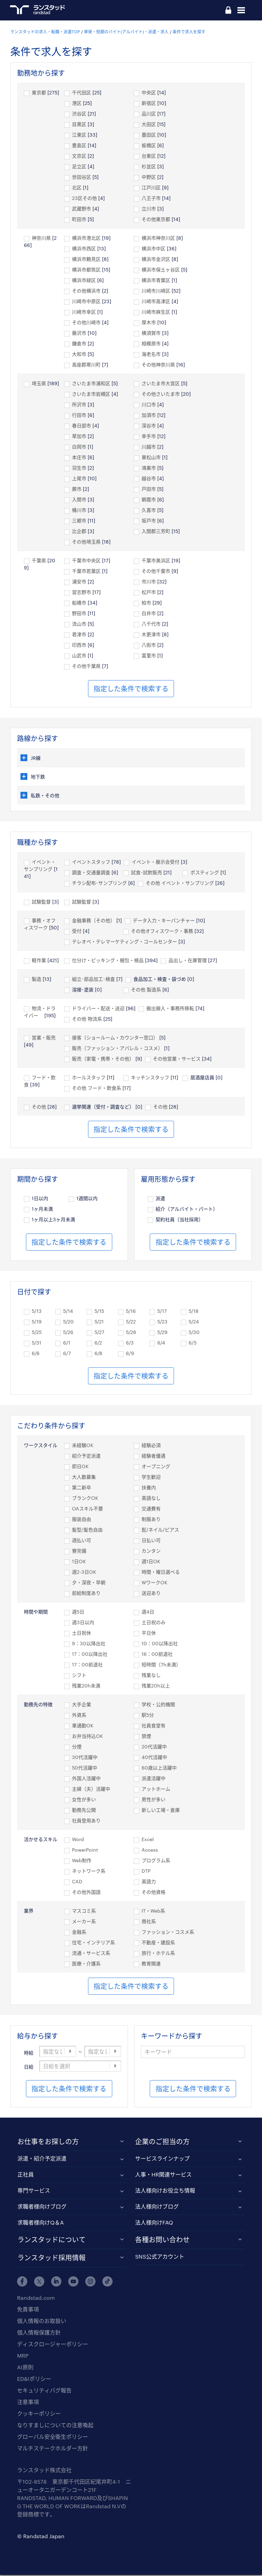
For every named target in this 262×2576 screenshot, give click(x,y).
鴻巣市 (149, 468)
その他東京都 (156, 220)
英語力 (149, 1882)
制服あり (151, 1520)
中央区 (149, 93)
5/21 (99, 1322)
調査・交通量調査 (91, 873)
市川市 (149, 582)
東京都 (39, 93)
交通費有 (151, 1509)
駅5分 (148, 1715)
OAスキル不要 (87, 1509)
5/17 (162, 1312)
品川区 (149, 114)
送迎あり (151, 1594)
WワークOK (155, 1583)
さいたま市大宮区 (161, 384)
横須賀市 (151, 333)
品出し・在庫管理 (188, 961)
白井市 (149, 614)
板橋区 (149, 146)
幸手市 (149, 437)
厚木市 (149, 323)
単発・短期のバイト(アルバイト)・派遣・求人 (126, 32)
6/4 (161, 1343)
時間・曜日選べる (161, 1572)
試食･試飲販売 (146, 873)
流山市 (79, 624)
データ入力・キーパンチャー (164, 921)
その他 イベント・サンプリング (180, 883)
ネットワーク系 (88, 1871)
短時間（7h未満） (161, 1665)
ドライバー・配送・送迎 (98, 1009)
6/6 (36, 1354)
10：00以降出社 (160, 1644)
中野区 (149, 177)
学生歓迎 (151, 1477)
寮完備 (79, 1551)
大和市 (79, 355)
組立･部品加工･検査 (93, 980)
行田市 (79, 416)
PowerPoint (85, 1850)
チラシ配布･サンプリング (99, 883)
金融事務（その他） (93, 921)
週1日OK (151, 1562)
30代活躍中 (85, 1758)
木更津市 (151, 635)
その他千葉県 (86, 667)
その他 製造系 (146, 990)
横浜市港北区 (86, 238)
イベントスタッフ (91, 862)
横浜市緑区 (84, 281)
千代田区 (81, 93)
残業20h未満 (86, 1686)
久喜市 (149, 511)
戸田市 (149, 489)
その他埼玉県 (86, 542)
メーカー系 (84, 1922)
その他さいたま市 (161, 394)
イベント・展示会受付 (155, 862)
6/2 (98, 1343)
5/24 (194, 1322)
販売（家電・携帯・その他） (103, 1059)
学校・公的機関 (158, 1705)
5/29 (162, 1333)
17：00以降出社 (89, 1655)
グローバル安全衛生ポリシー (52, 2437)
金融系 (79, 1932)
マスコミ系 (84, 1911)
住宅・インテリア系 (93, 1943)
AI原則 (25, 2368)
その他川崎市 (86, 323)
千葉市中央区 (86, 561)
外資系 (79, 1715)
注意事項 (28, 2403)
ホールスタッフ (88, 1078)
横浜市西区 (84, 249)
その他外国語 (86, 1893)
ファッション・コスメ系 (168, 1932)
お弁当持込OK (87, 1737)
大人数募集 (84, 1477)
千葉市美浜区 (156, 561)
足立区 (79, 167)
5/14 (68, 1312)
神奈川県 (41, 238)
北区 (77, 188)
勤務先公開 (84, 1810)
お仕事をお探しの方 (48, 2142)
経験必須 (151, 1446)
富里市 (149, 656)
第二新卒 (81, 1488)
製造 (36, 980)
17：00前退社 (87, 1665)
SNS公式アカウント (159, 2257)
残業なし (151, 1676)
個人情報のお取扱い (41, 2322)
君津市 (79, 635)
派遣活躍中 (153, 1779)
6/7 (67, 1354)
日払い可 (151, 1541)
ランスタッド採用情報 (51, 2258)
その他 (39, 1107)
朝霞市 (149, 500)
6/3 (130, 1343)
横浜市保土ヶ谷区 (161, 270)
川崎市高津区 (156, 302)
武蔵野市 (81, 209)
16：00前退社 (157, 1655)
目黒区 (79, 125)
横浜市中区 (153, 249)
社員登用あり (86, 1821)
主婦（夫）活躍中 (91, 1789)
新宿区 (149, 104)
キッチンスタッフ (150, 1078)
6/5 (192, 1343)
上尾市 (79, 479)
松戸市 (149, 593)
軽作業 (39, 961)
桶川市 (79, 511)
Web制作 (81, 1861)
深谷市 (149, 426)
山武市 (79, 656)
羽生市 (79, 468)
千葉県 (39, 561)
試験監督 (41, 902)
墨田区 (149, 135)
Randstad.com (36, 2298)
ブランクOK (85, 1499)
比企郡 (79, 532)
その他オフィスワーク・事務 (162, 931)
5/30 (194, 1333)
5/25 (37, 1333)
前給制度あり (86, 1594)
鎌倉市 (79, 344)
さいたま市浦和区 (91, 384)
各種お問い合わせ (162, 2240)
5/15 (99, 1312)
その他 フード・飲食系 (96, 1088)
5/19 (37, 1322)
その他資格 (153, 1893)
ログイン (228, 10)
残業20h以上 (156, 1686)
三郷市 (79, 521)
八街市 (149, 645)
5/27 (99, 1333)
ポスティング (204, 873)
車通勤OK (82, 1726)
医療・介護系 (86, 1964)
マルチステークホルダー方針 (52, 2449)
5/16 (131, 1312)
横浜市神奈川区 (158, 238)
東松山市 (151, 458)
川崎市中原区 (86, 302)
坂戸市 (149, 521)
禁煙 (146, 1737)
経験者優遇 (153, 1456)
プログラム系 (156, 1861)
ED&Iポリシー (34, 2379)
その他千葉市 (156, 572)
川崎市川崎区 (156, 291)
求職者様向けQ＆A (40, 2223)
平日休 (149, 1633)
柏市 (146, 603)
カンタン (151, 1551)
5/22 (131, 1322)
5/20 (68, 1322)
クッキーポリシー (39, 2414)
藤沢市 (79, 333)
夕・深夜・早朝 (88, 1583)
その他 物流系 (87, 1019)
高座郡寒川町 (86, 365)
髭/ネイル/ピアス (160, 1530)
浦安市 (79, 582)
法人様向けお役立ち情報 (165, 2191)
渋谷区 (79, 114)
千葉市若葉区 (86, 572)
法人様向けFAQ (154, 2223)
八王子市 (151, 199)
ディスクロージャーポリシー (52, 2345)
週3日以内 (83, 1623)
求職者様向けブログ (42, 2207)
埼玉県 (39, 384)
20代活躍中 (154, 1747)
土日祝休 (81, 1633)
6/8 (98, 1354)
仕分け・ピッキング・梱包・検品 (108, 961)
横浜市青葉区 (156, 281)
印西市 (79, 645)
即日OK (80, 1467)
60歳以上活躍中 (159, 1768)
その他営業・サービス (177, 1059)
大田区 (149, 125)
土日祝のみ (153, 1623)
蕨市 (77, 489)
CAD (77, 1882)
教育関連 (151, 1964)
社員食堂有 (153, 1726)
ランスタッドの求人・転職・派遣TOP (45, 32)
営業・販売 (44, 1038)
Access (150, 1850)
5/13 (37, 1312)
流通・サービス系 (91, 1954)
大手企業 (81, 1705)
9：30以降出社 (88, 1644)
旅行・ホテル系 (158, 1954)
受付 (77, 931)
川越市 (149, 447)
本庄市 (79, 458)
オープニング (156, 1467)
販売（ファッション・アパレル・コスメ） (117, 1049)
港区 (77, 104)
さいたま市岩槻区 (91, 394)
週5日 (78, 1612)
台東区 (149, 156)
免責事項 (28, 2310)
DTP (146, 1871)
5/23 (162, 1322)
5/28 (131, 1333)
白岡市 (79, 447)
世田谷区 (81, 177)
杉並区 (149, 167)
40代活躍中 (154, 1758)
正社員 (25, 2175)
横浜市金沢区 (156, 260)
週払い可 (81, 1541)
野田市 (79, 614)
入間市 (79, 500)
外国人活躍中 (86, 1779)
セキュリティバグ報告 (44, 2391)
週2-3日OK (84, 1572)
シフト (79, 1676)
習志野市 (81, 593)
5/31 (36, 1343)
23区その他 (84, 199)
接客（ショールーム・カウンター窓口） (115, 1038)
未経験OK (82, 1446)
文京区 (79, 156)
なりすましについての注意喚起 (55, 2426)
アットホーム (156, 1789)
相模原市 (151, 344)
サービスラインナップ (162, 2159)
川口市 (149, 405)
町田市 (79, 220)
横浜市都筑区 (86, 270)
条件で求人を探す (189, 32)
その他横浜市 (86, 291)
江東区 (79, 135)
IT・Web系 (153, 1911)
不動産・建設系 (158, 1943)
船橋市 (79, 603)
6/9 (130, 1354)
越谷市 (149, 479)
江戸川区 (151, 188)
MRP (22, 2356)
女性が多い (84, 1800)
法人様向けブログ (157, 2207)
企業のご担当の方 (162, 2142)
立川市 (149, 209)
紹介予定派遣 (86, 1456)
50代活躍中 (84, 1768)
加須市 (149, 416)
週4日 (148, 1612)
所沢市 (79, 405)
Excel (148, 1840)
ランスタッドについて (51, 2240)
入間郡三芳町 (156, 532)
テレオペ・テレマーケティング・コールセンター (124, 942)
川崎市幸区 (84, 312)
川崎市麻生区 (156, 312)
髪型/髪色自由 (87, 1530)
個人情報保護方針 (39, 2333)
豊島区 (79, 146)
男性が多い (153, 1800)
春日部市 (81, 426)
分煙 (77, 1747)
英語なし (151, 1499)
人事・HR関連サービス (163, 2175)
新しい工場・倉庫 (161, 1810)
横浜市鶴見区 (86, 260)
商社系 (149, 1922)
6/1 (66, 1343)
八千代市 (151, 624)
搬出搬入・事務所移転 (170, 1009)
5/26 (68, 1333)
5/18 (194, 1312)
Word (78, 1840)
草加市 (79, 437)
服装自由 (81, 1520)
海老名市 (151, 355)
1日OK (79, 1562)
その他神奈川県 (158, 365)
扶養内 (149, 1488)
